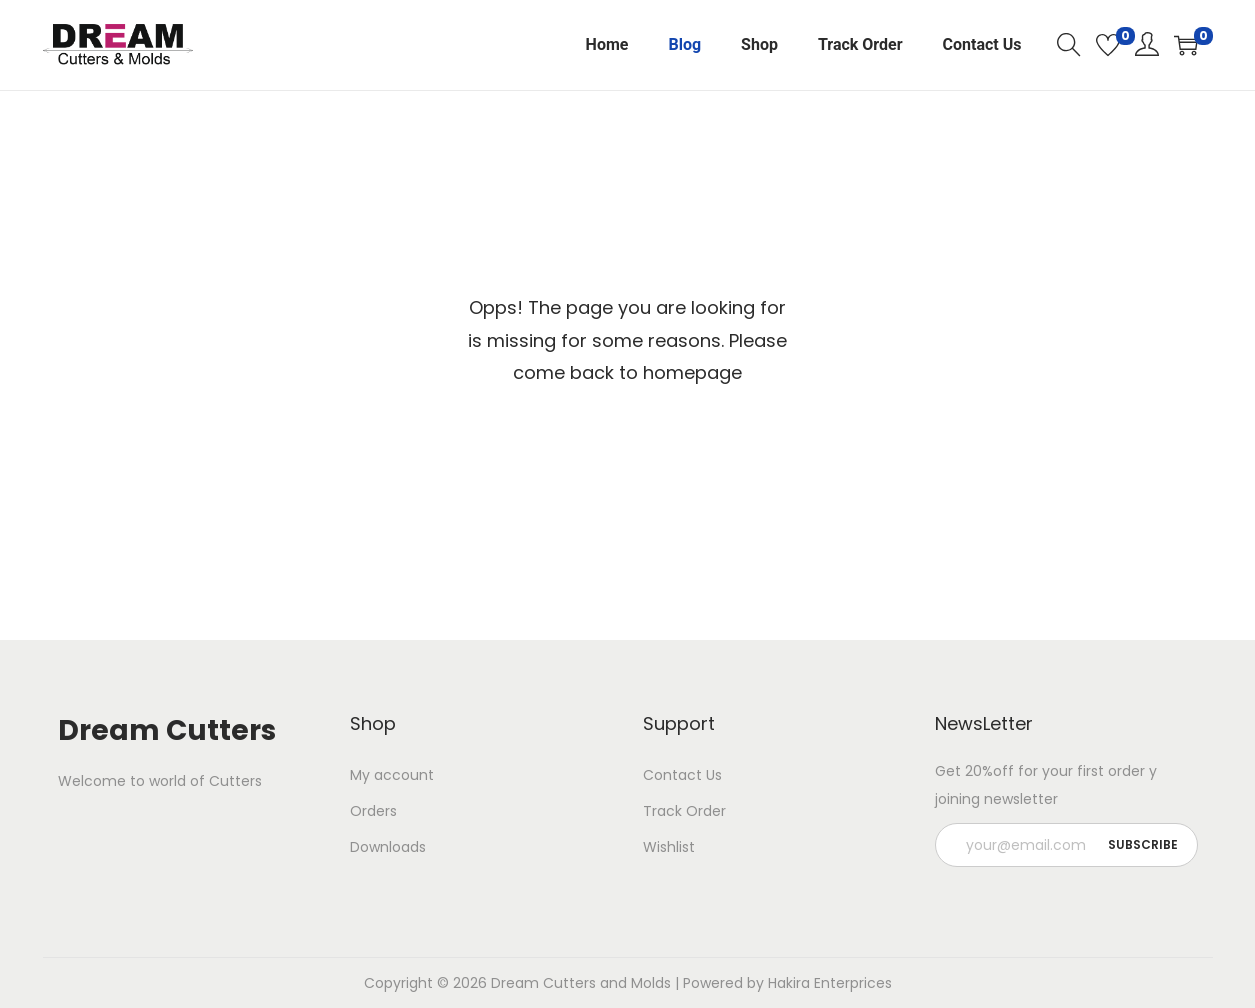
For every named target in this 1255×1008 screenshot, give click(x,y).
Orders (373, 811)
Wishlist (669, 847)
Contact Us (682, 775)
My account (392, 775)
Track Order (684, 811)
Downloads (388, 847)
